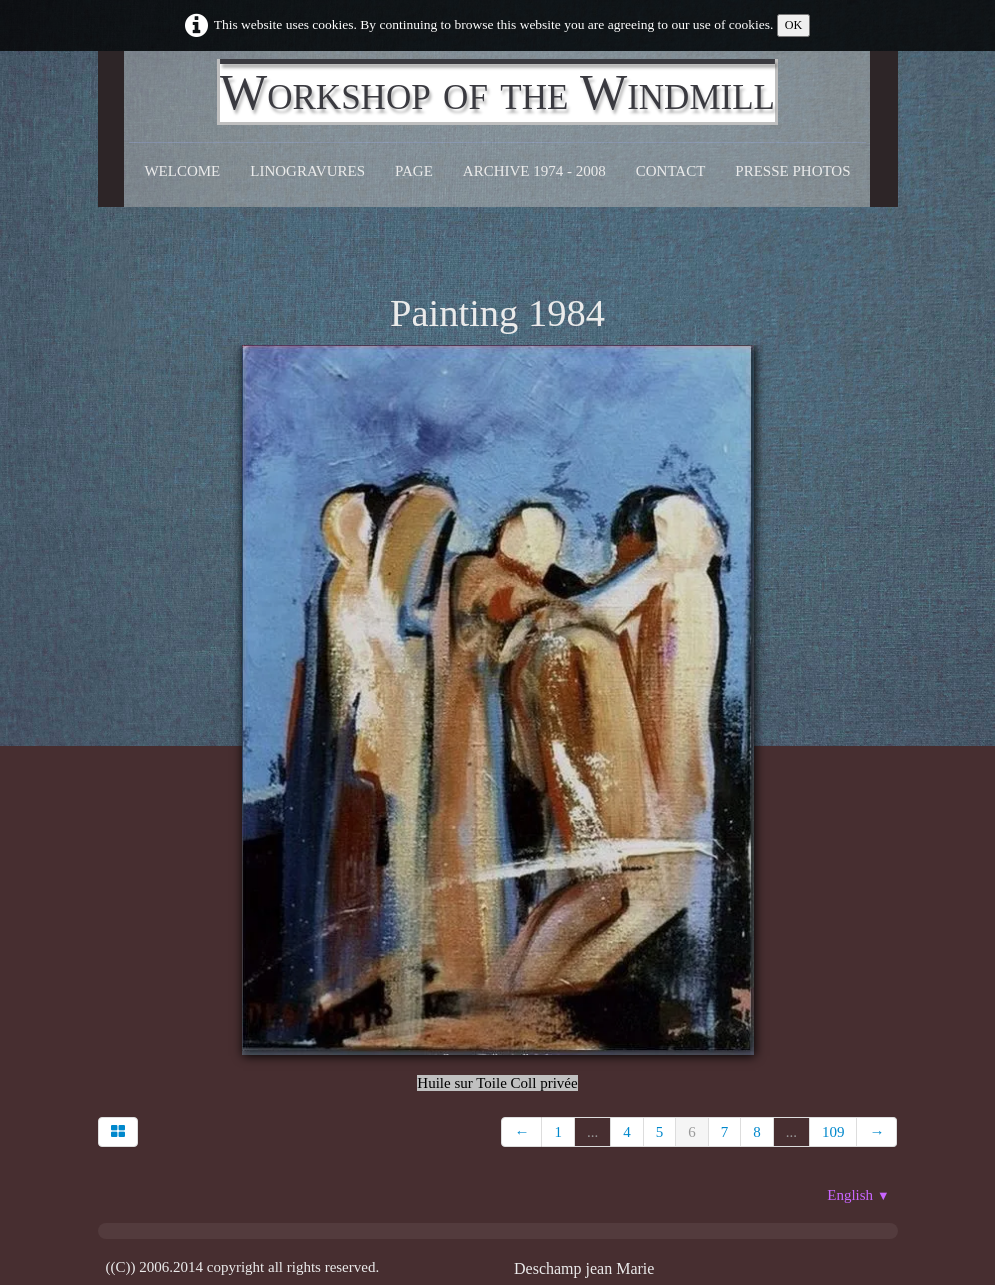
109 (833, 1132)
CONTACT (671, 171)
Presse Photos (792, 171)
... (592, 1132)
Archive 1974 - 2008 (534, 171)
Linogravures (307, 171)
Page (414, 171)
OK (794, 25)
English (858, 1195)
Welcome (182, 171)
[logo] (497, 92)
